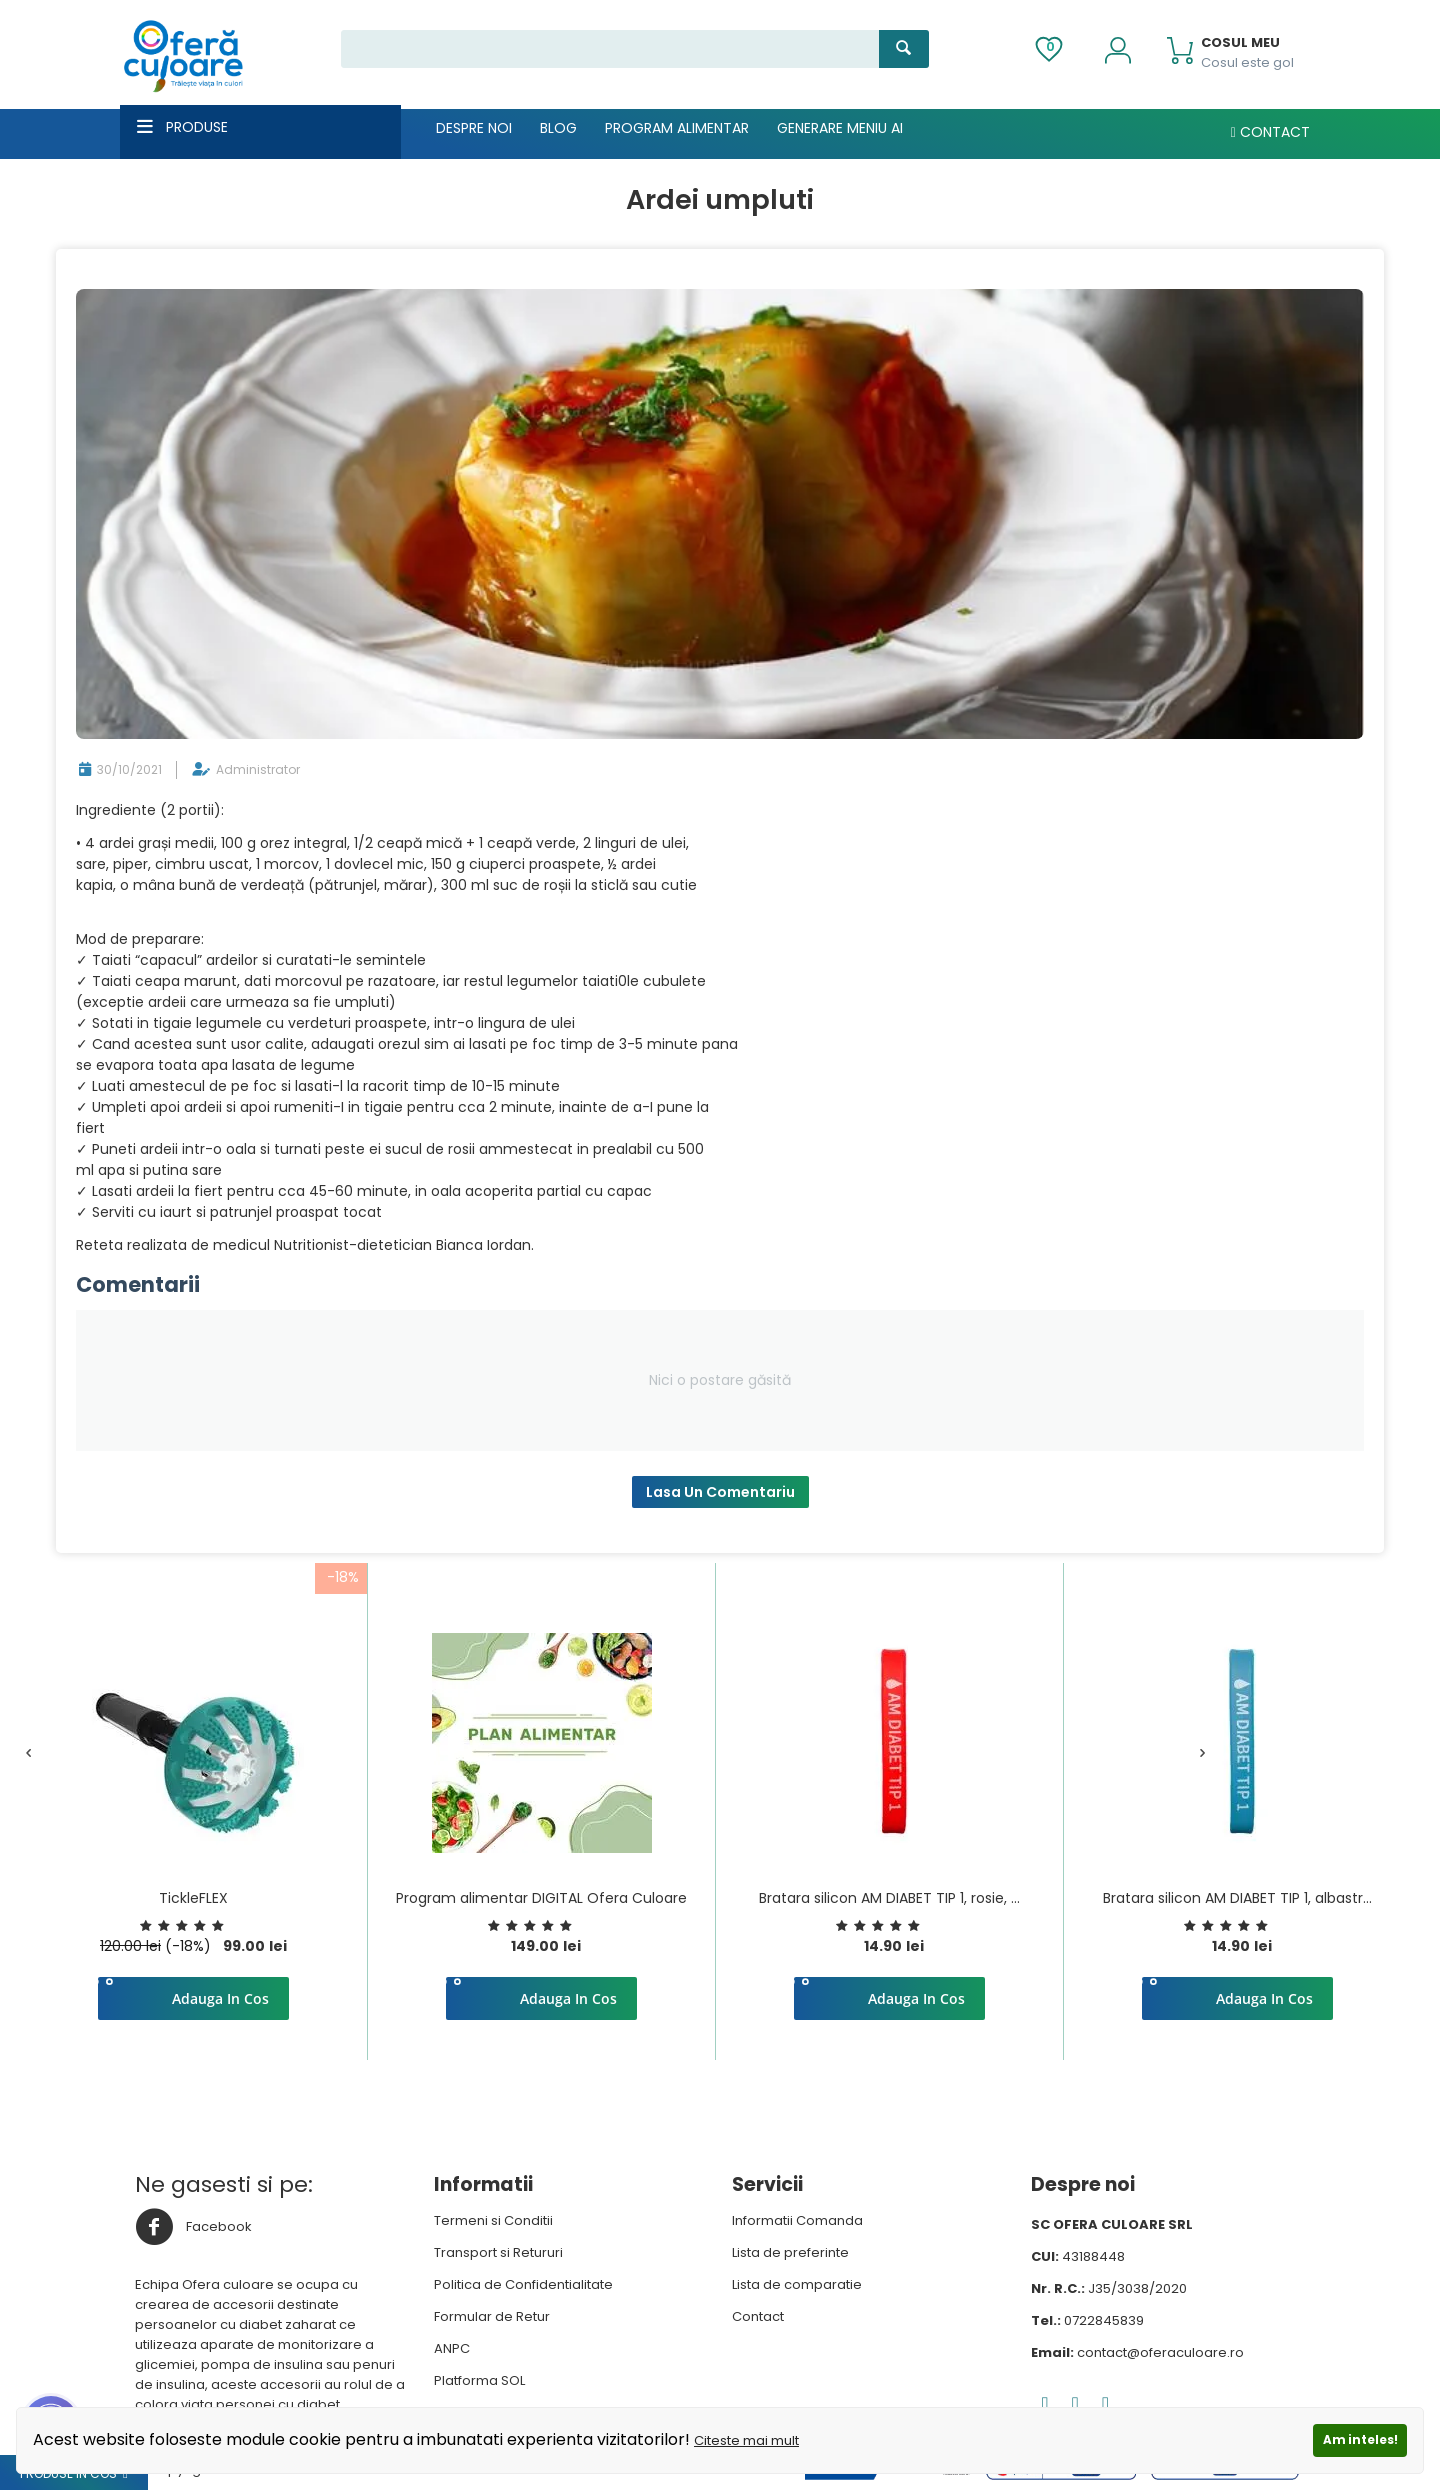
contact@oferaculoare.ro (1160, 2352)
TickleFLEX (193, 1898)
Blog (558, 128)
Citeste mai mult (746, 2440)
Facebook (193, 2227)
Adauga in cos (220, 1998)
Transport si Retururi (498, 2252)
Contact (1270, 132)
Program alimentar (677, 128)
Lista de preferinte (790, 2252)
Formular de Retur (492, 2316)
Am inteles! (1360, 2440)
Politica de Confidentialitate (523, 2284)
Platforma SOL (479, 2380)
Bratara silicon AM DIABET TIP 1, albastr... (1237, 1898)
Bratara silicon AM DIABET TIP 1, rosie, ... (889, 1898)
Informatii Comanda (797, 2220)
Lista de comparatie (797, 2284)
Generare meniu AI (840, 128)
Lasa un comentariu (720, 1492)
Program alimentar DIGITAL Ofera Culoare (541, 1898)
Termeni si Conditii (493, 2220)
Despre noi (474, 128)
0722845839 (1104, 2320)
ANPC (452, 2348)
